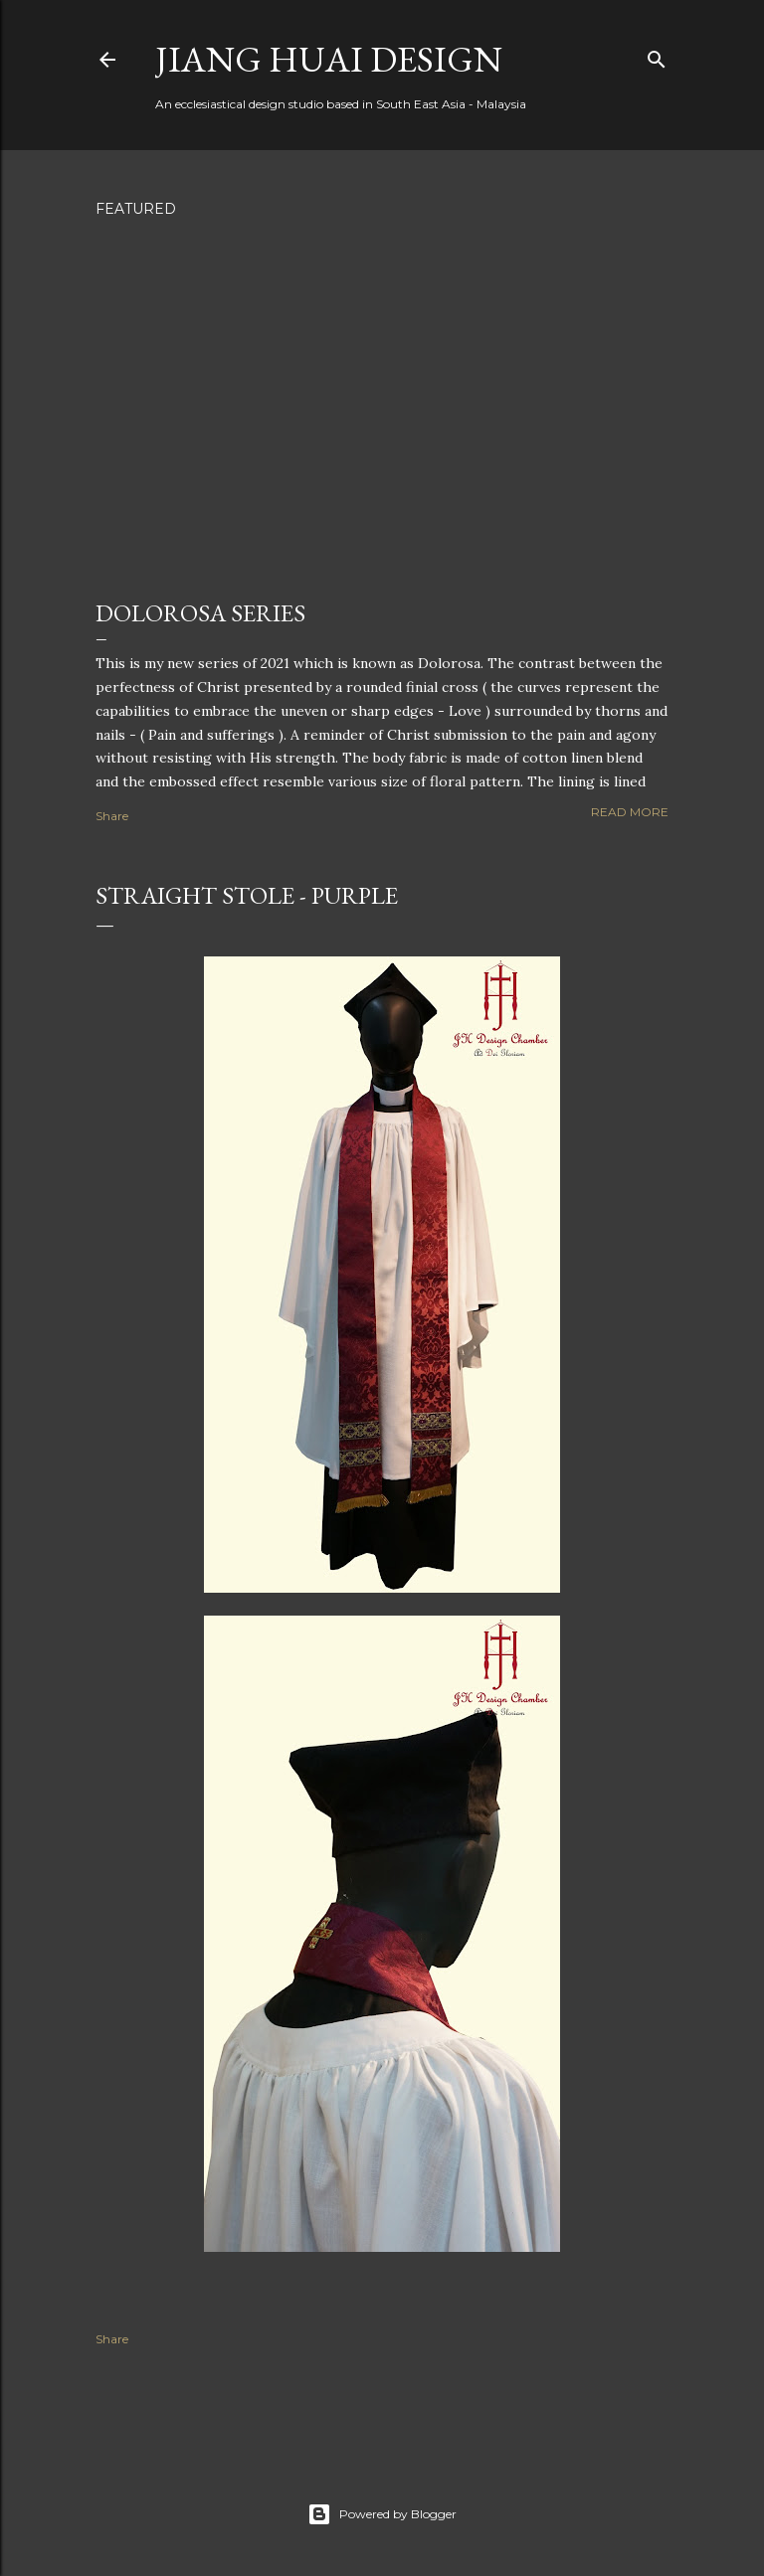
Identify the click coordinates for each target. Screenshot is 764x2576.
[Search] (656, 55)
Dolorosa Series (200, 613)
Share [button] (112, 815)
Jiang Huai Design (328, 59)
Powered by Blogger (382, 2514)
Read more (629, 811)
